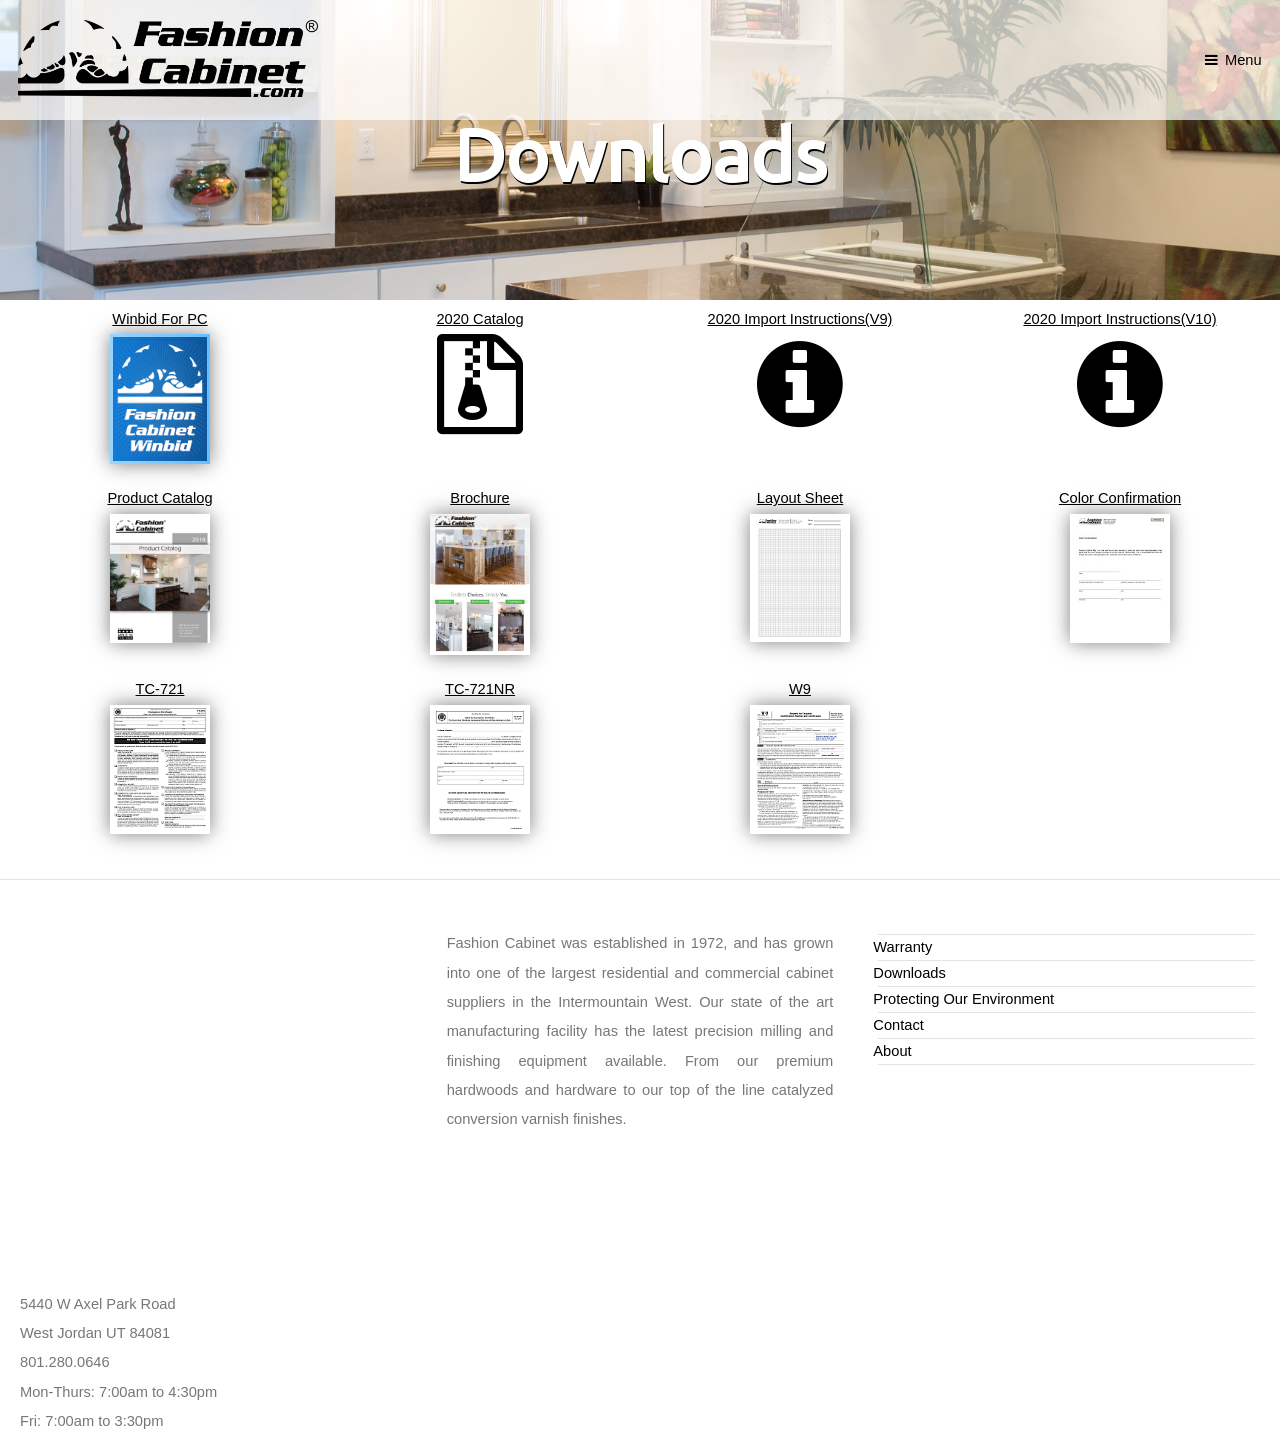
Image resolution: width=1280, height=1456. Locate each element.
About (892, 1051)
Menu (1243, 60)
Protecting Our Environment (963, 999)
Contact (898, 1025)
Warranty (902, 947)
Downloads (909, 973)
